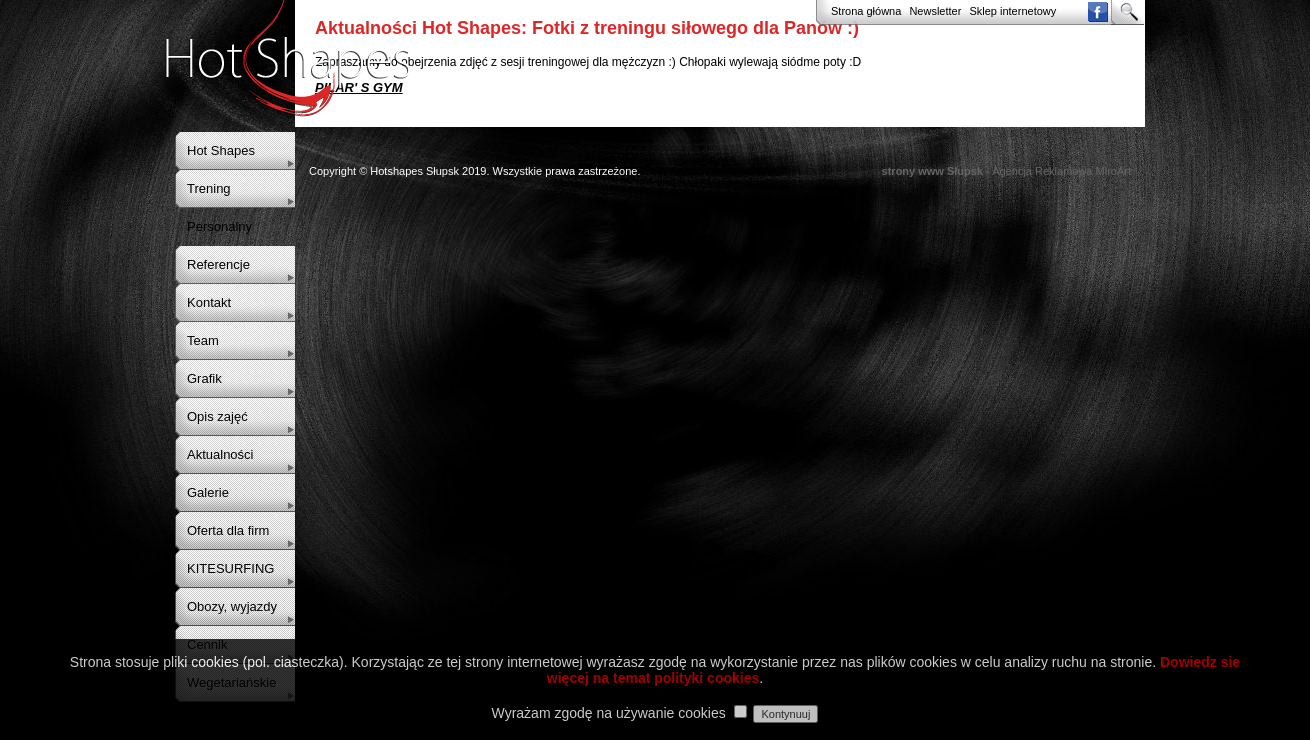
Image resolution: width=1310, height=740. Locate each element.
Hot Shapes (221, 150)
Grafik (204, 378)
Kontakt (209, 302)
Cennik (207, 644)
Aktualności (220, 454)
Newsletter (935, 11)
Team (203, 340)
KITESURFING (230, 568)
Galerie (208, 492)
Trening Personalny (219, 207)
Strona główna (866, 11)
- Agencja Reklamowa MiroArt (1006, 171)
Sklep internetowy (1012, 11)
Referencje (218, 264)
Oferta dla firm (228, 530)
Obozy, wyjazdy (232, 606)
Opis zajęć (217, 416)
